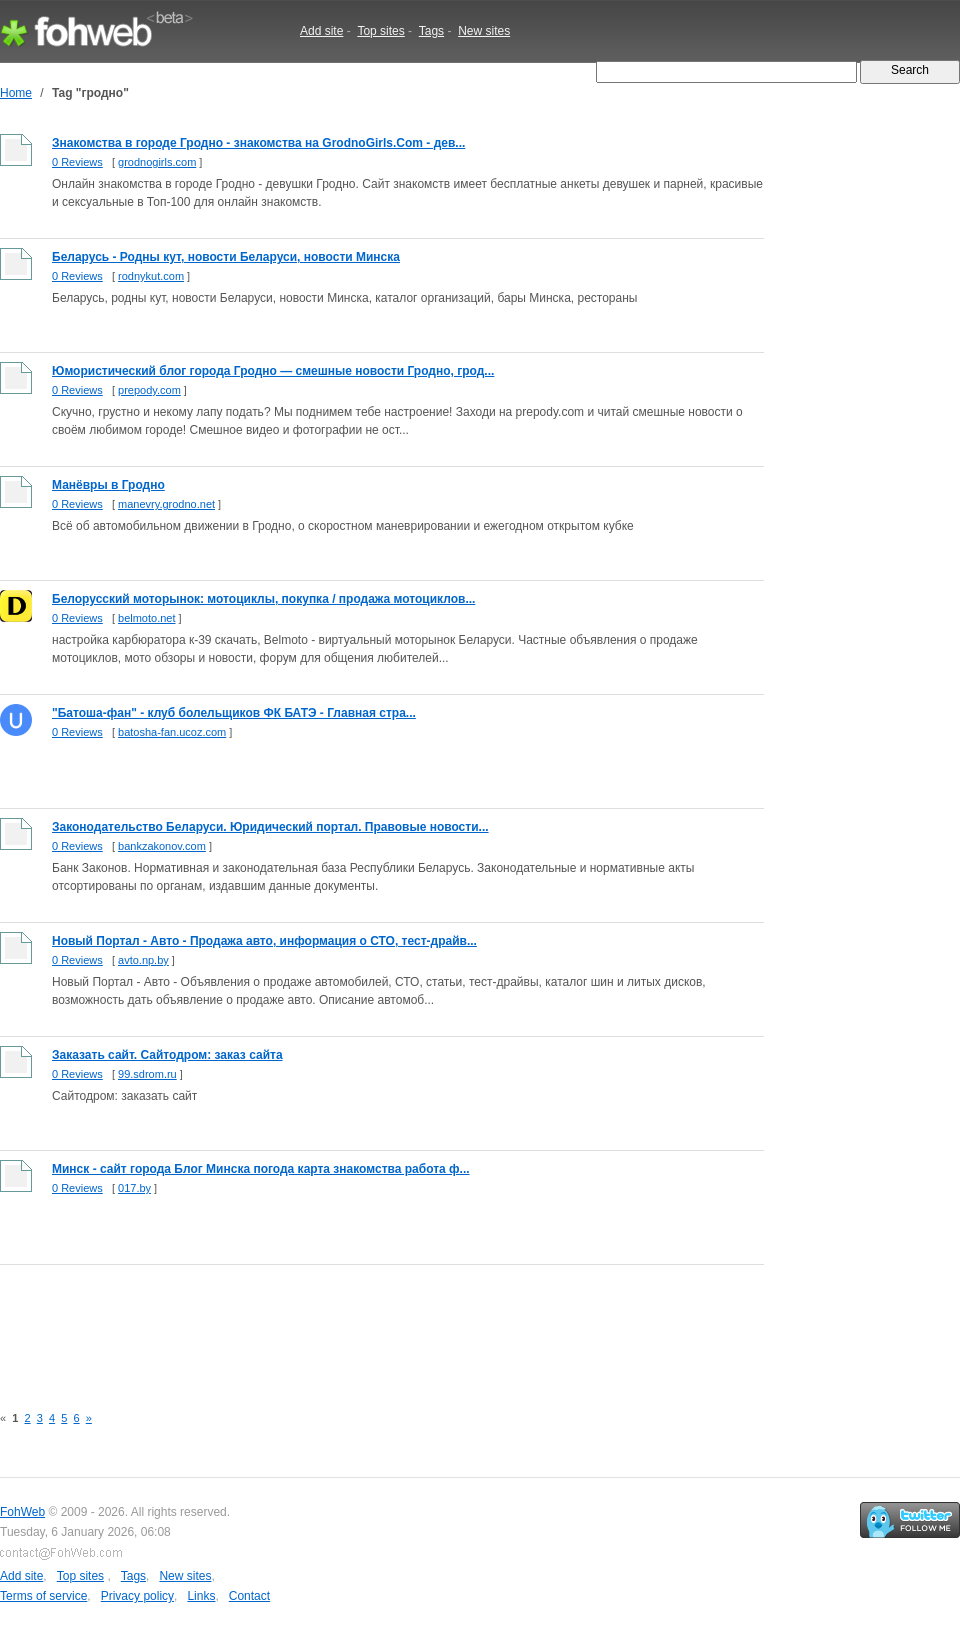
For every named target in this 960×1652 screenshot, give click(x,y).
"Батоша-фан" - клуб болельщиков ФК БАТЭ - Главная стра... (234, 713)
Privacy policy (137, 1596)
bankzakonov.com (162, 846)
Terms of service (43, 1596)
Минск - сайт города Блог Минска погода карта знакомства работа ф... (261, 1169)
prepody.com (149, 390)
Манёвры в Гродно (108, 485)
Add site (321, 31)
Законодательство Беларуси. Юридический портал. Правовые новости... (270, 827)
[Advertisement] (364, 1323)
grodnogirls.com (157, 162)
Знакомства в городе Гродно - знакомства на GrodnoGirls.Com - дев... (258, 143)
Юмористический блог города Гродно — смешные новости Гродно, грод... (273, 371)
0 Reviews (77, 162)
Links (201, 1596)
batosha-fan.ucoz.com (172, 732)
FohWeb (22, 1512)
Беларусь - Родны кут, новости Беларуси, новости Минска (226, 257)
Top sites (380, 31)
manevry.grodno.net (166, 504)
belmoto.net (146, 618)
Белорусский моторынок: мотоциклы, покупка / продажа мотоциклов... (263, 599)
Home (16, 93)
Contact (249, 1596)
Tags (431, 31)
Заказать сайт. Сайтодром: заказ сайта (167, 1055)
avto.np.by (143, 960)
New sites (484, 31)
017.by (134, 1188)
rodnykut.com (151, 276)
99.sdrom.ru (147, 1074)
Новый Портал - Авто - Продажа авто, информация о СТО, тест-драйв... (264, 941)
